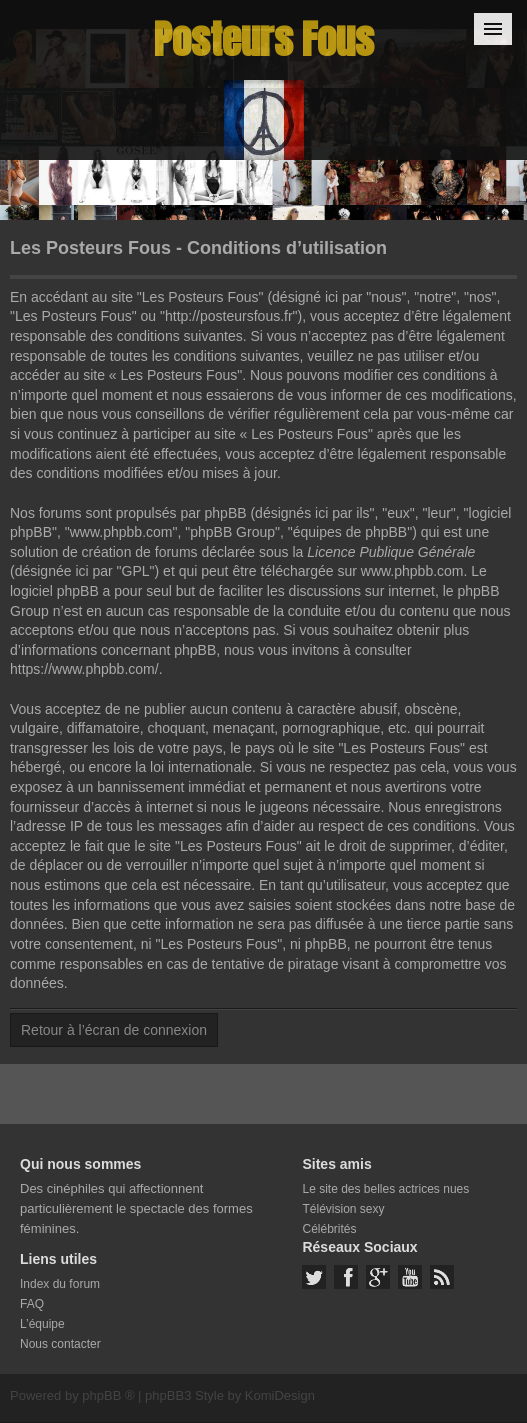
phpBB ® (108, 1395)
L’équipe (42, 1324)
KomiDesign (280, 1395)
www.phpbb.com (412, 571)
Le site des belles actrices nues (385, 1189)
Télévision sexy (343, 1209)
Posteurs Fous (264, 39)
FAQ (32, 1304)
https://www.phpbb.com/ (84, 669)
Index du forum (60, 1284)
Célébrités (329, 1229)
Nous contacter (60, 1344)
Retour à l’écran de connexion (114, 1030)
